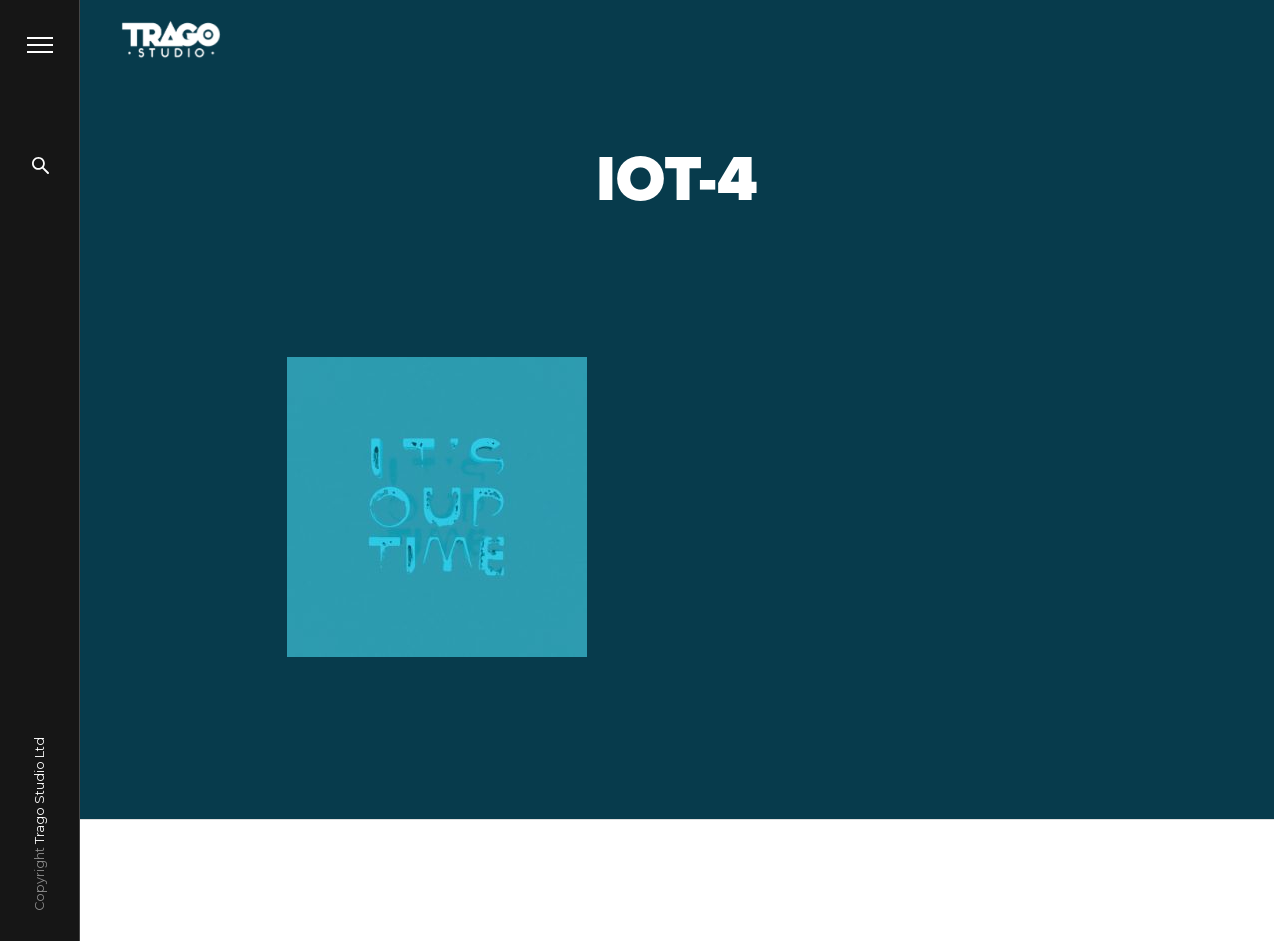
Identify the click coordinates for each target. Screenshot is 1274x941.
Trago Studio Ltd (39, 790)
